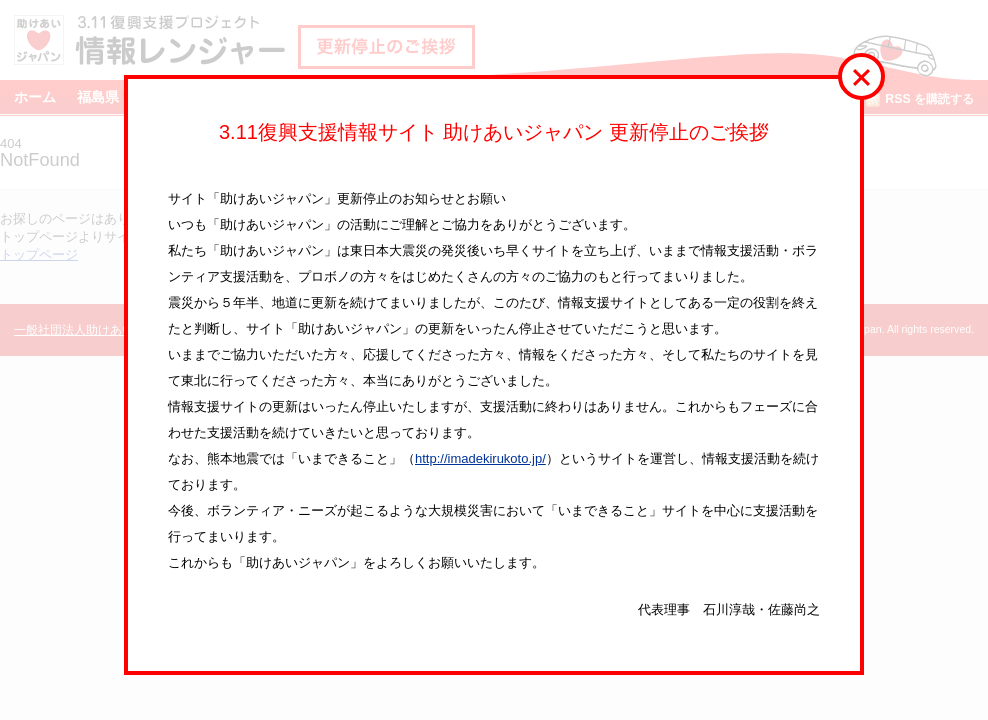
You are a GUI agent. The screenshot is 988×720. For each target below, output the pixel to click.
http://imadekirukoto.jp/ (480, 458)
